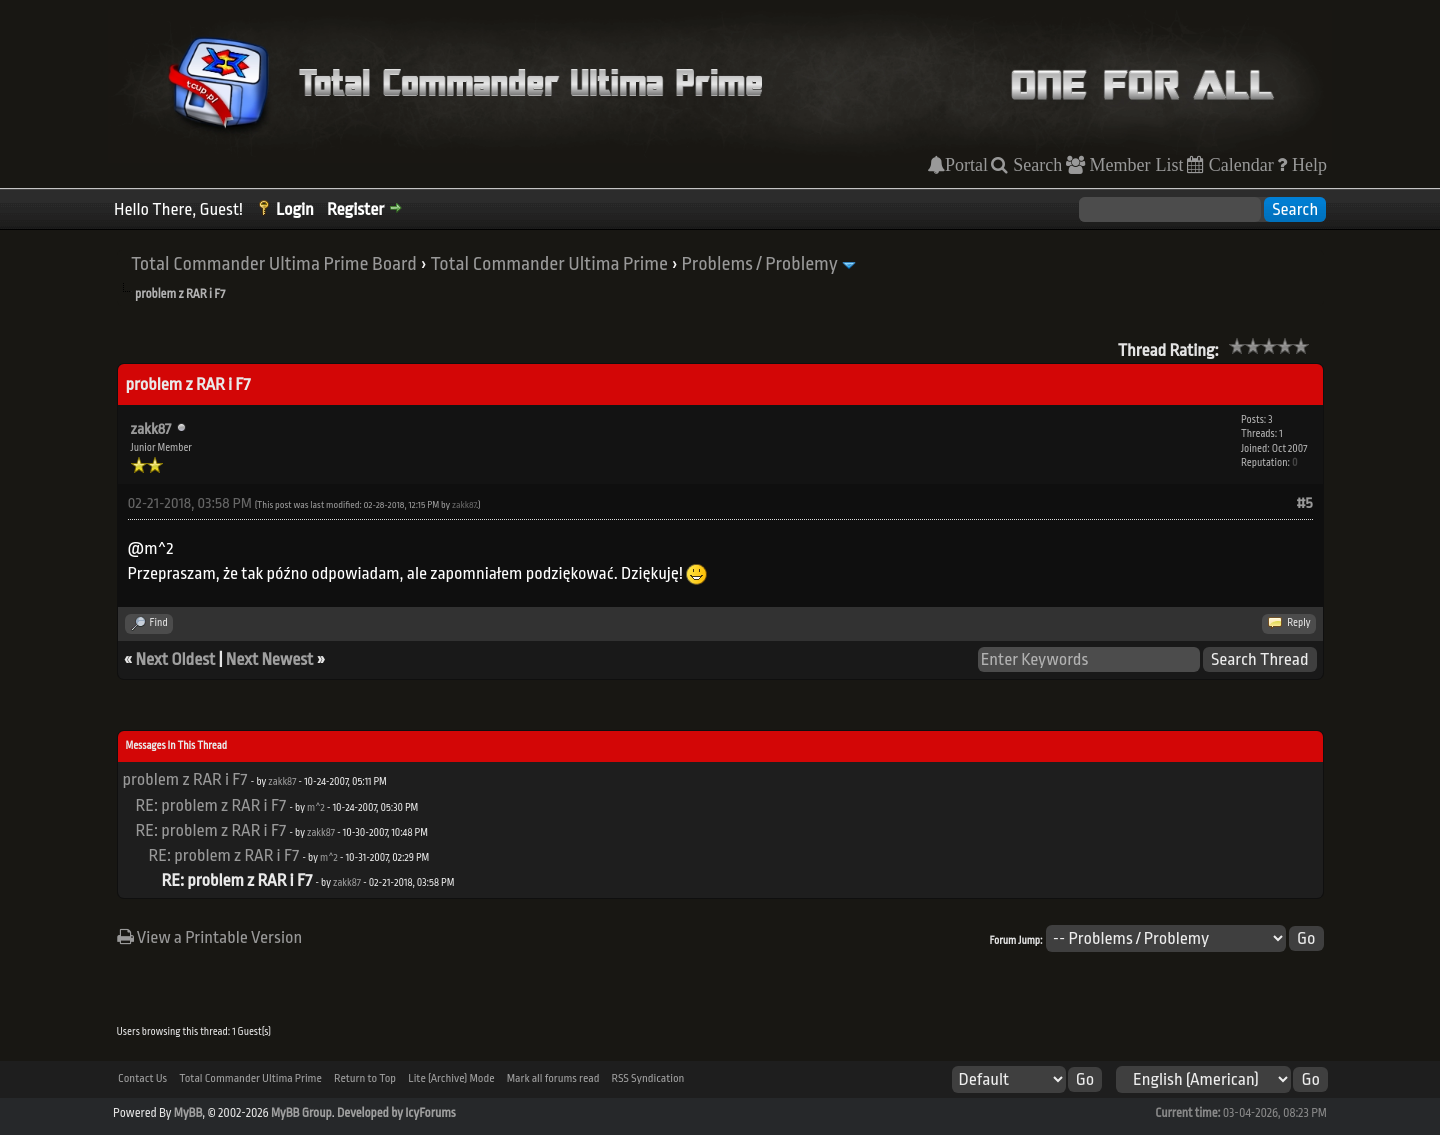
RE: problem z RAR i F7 (211, 805)
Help (1307, 165)
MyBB (188, 1113)
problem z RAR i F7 (185, 779)
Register (355, 209)
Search (1035, 165)
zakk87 (151, 429)
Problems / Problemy (760, 264)
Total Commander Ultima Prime (549, 264)
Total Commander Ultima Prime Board (274, 264)
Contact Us (142, 1078)
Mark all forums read (553, 1078)
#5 (1305, 503)
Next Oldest (176, 659)
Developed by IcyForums (396, 1113)
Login (295, 209)
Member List (1134, 165)
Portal (966, 165)
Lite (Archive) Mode (451, 1078)
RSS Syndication (648, 1078)
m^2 (316, 808)
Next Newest (269, 659)
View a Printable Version (210, 937)
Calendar (1239, 165)
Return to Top (365, 1078)
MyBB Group (301, 1113)
